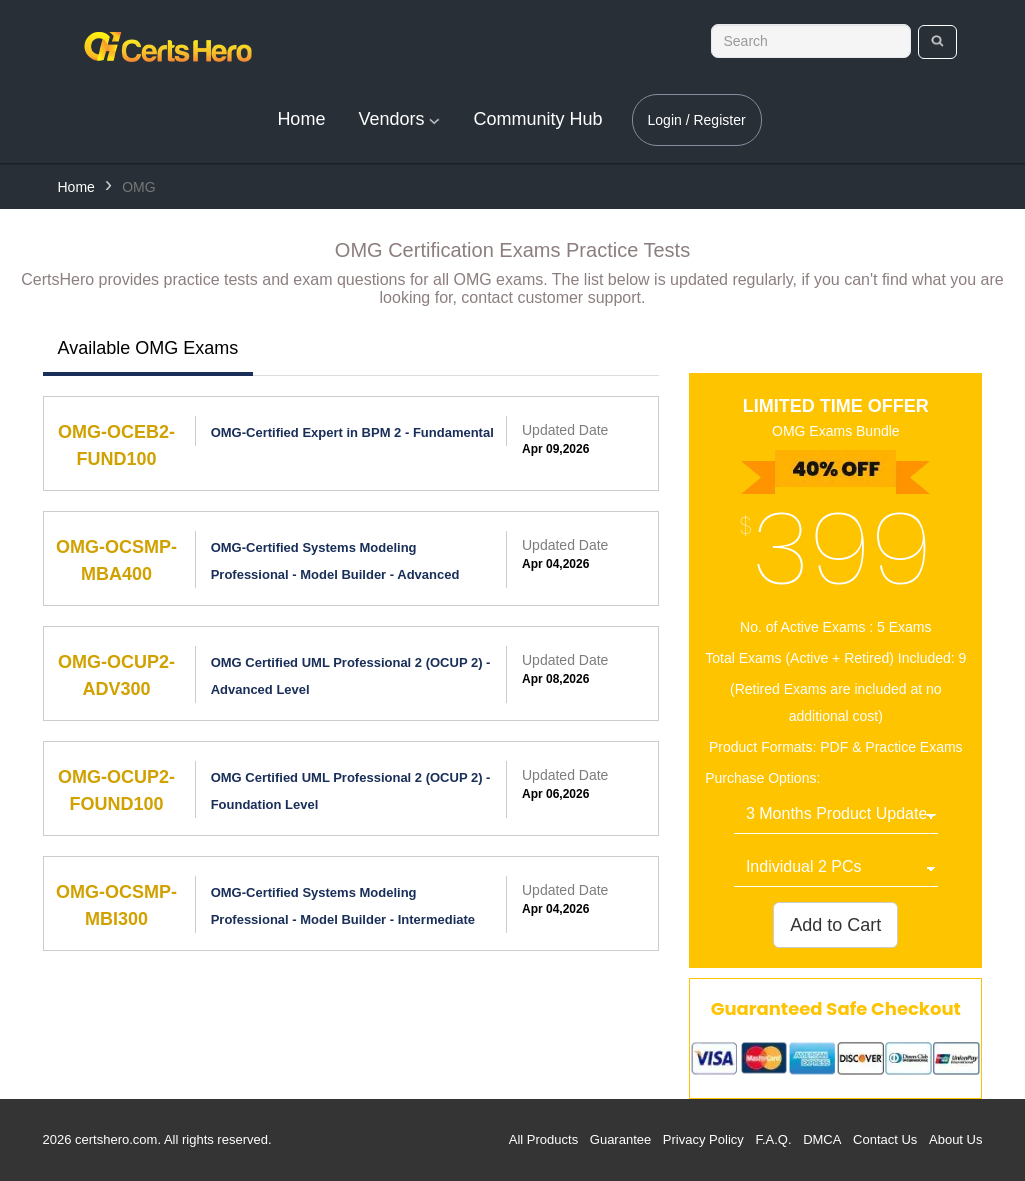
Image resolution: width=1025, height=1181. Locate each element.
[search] (937, 42)
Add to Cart (835, 925)
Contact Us (885, 1139)
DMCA (822, 1139)
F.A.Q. (773, 1139)
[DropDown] (836, 815)
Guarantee (620, 1139)
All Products (543, 1139)
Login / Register (697, 120)
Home (301, 119)
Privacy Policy (703, 1139)
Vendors (399, 119)
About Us (955, 1139)
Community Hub (537, 119)
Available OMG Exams (148, 348)
